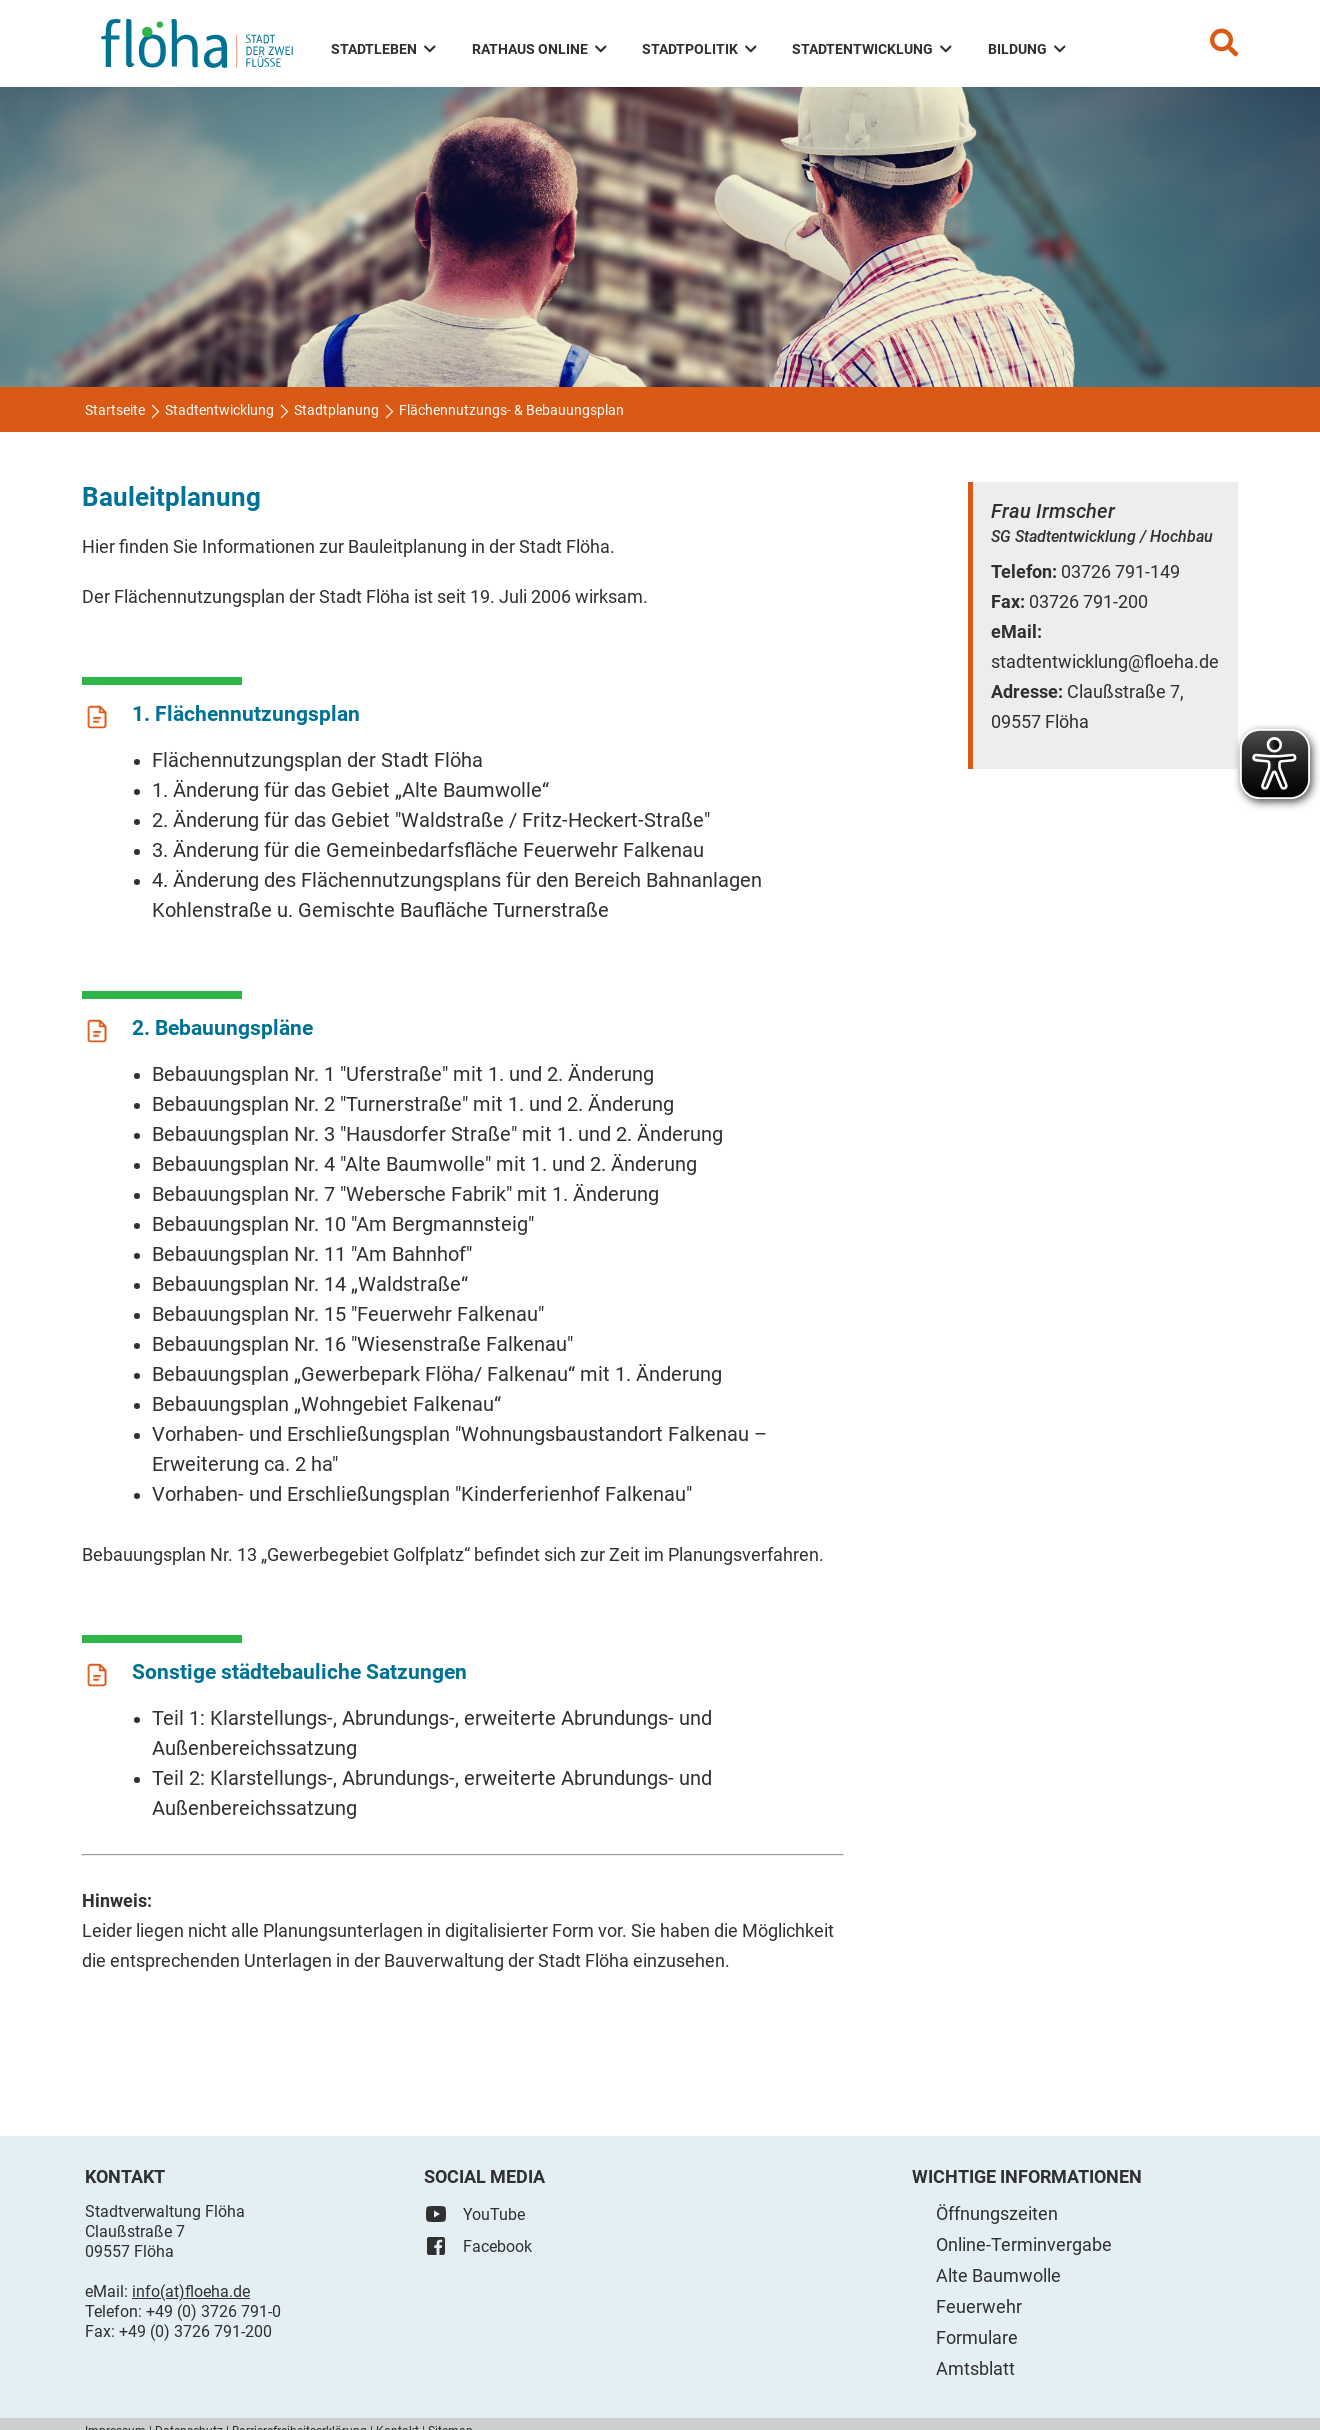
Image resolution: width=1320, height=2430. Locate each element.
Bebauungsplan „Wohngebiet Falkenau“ (323, 1404)
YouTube (474, 2214)
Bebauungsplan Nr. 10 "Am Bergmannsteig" (340, 1224)
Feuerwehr (979, 2306)
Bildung (1024, 49)
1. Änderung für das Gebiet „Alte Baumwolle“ (347, 790)
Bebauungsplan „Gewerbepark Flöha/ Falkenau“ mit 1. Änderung (434, 1374)
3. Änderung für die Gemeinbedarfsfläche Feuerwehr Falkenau (425, 850)
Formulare (977, 2337)
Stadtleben (380, 49)
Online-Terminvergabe (1024, 2244)
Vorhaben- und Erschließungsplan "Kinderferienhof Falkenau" (419, 1494)
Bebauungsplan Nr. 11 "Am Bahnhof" (309, 1254)
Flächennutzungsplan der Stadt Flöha (314, 760)
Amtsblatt (975, 2368)
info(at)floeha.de (191, 2291)
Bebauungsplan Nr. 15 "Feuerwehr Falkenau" (345, 1314)
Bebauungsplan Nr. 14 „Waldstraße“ (307, 1284)
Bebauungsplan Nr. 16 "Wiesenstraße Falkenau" (359, 1344)
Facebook (478, 2246)
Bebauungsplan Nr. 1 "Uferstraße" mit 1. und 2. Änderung (400, 1074)
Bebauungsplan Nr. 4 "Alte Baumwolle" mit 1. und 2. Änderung (421, 1164)
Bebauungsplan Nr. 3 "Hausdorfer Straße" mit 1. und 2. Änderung (434, 1134)
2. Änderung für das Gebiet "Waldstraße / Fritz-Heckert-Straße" (428, 820)
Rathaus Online (536, 49)
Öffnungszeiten (997, 2213)
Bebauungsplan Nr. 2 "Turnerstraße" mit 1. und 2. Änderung (410, 1104)
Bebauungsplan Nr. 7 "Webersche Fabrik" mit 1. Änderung (402, 1194)
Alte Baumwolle (998, 2275)
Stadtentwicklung (869, 49)
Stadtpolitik (696, 49)
